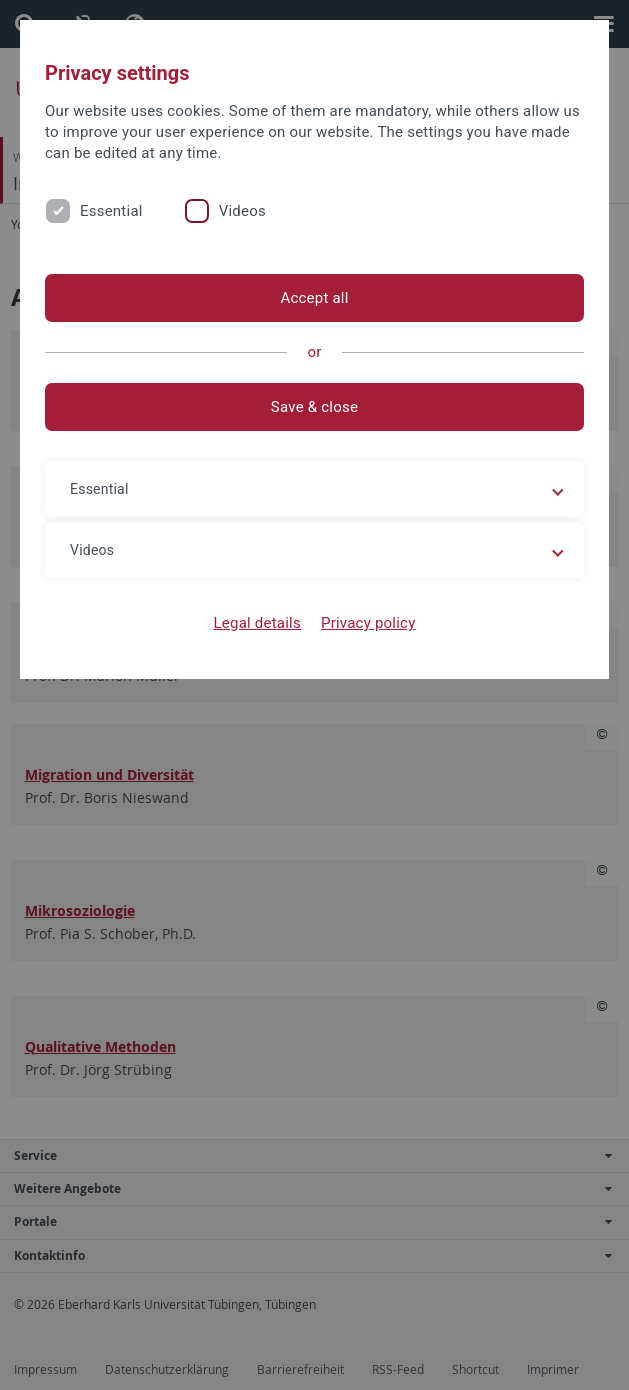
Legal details (257, 623)
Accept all (314, 298)
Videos (242, 211)
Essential (111, 211)
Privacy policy (368, 623)
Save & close (314, 407)
